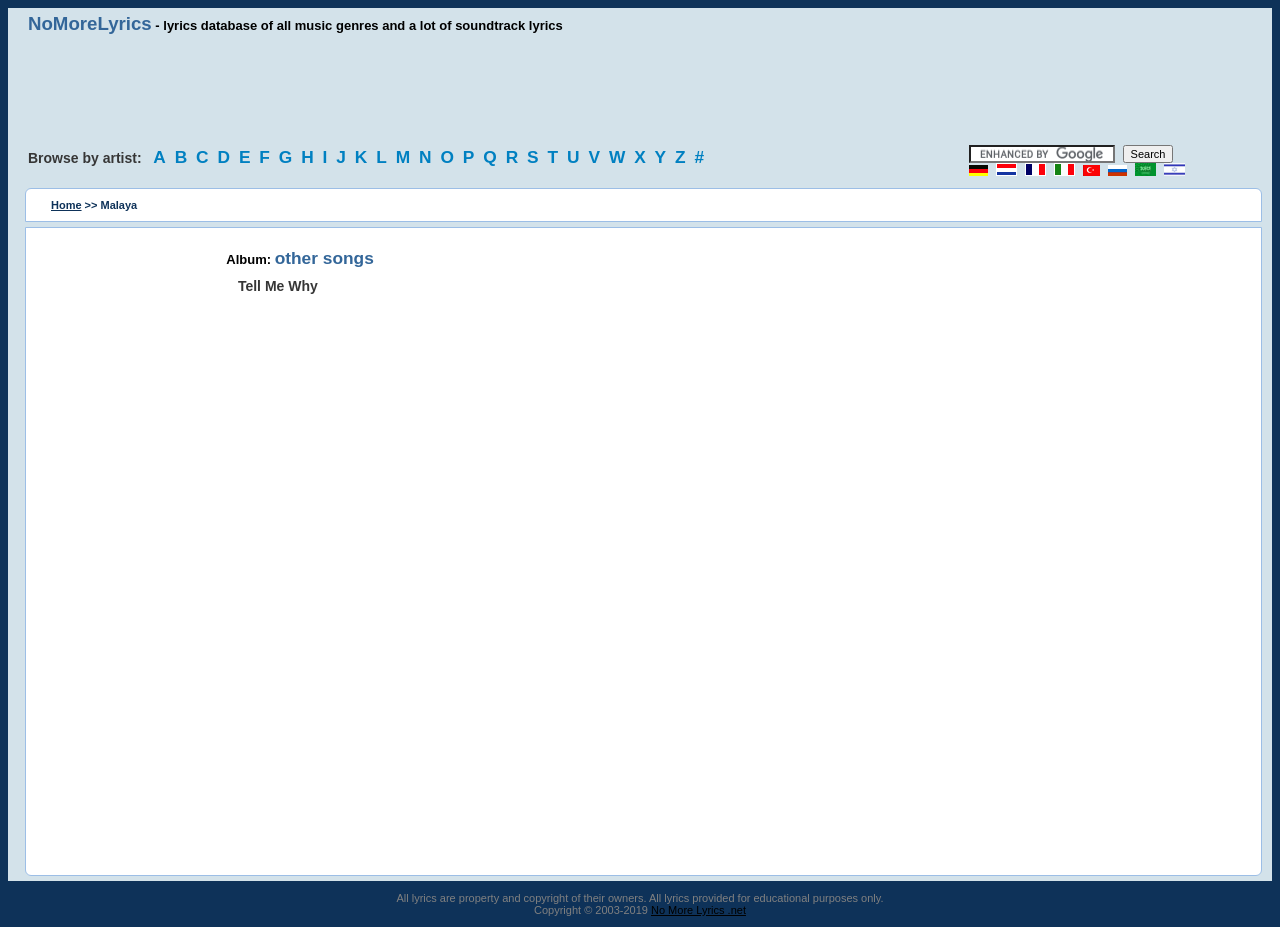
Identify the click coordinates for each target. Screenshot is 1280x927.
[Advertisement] (640, 90)
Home (66, 205)
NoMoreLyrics (90, 23)
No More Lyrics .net (698, 910)
